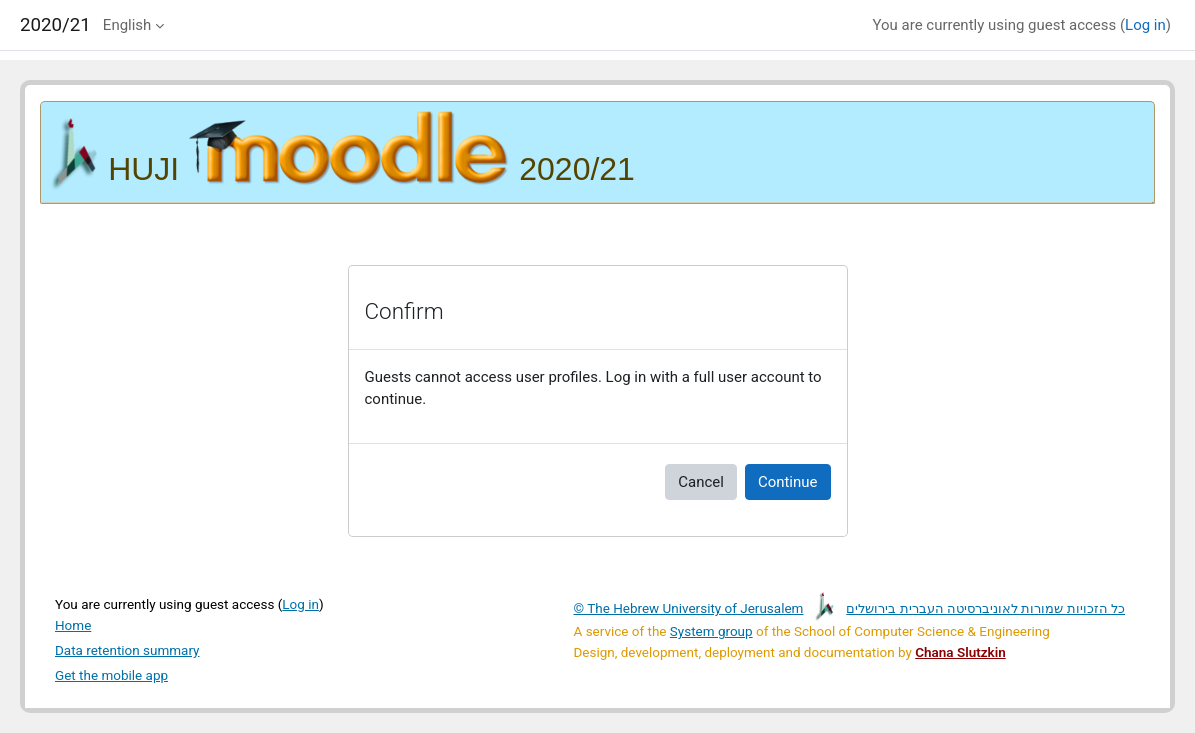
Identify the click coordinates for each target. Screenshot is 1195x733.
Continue (788, 482)
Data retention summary (127, 650)
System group (711, 631)
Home (73, 625)
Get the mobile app (111, 675)
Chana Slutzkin (960, 652)
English (127, 25)
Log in (1145, 25)
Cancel (701, 482)
